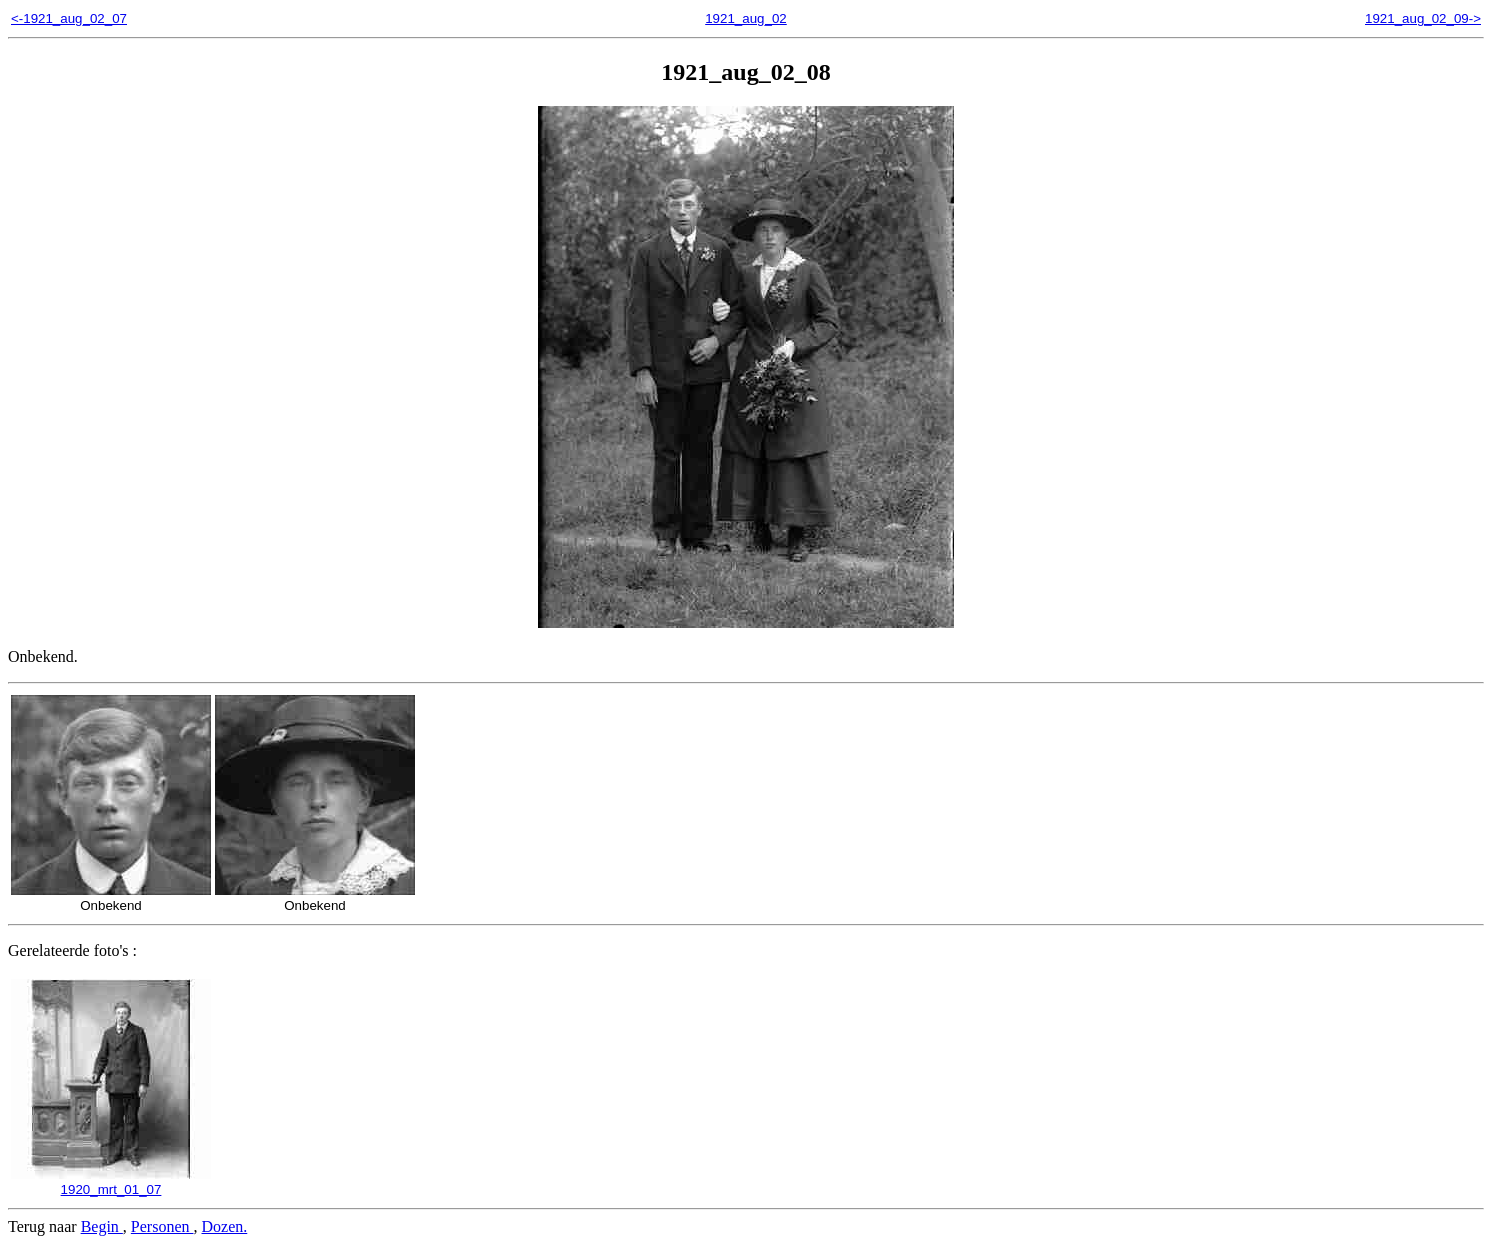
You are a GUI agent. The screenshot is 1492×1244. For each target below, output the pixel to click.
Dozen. (225, 1226)
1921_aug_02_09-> (1423, 18)
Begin (102, 1226)
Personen (162, 1226)
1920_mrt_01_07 (111, 1182)
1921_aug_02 (746, 18)
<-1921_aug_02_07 (69, 18)
